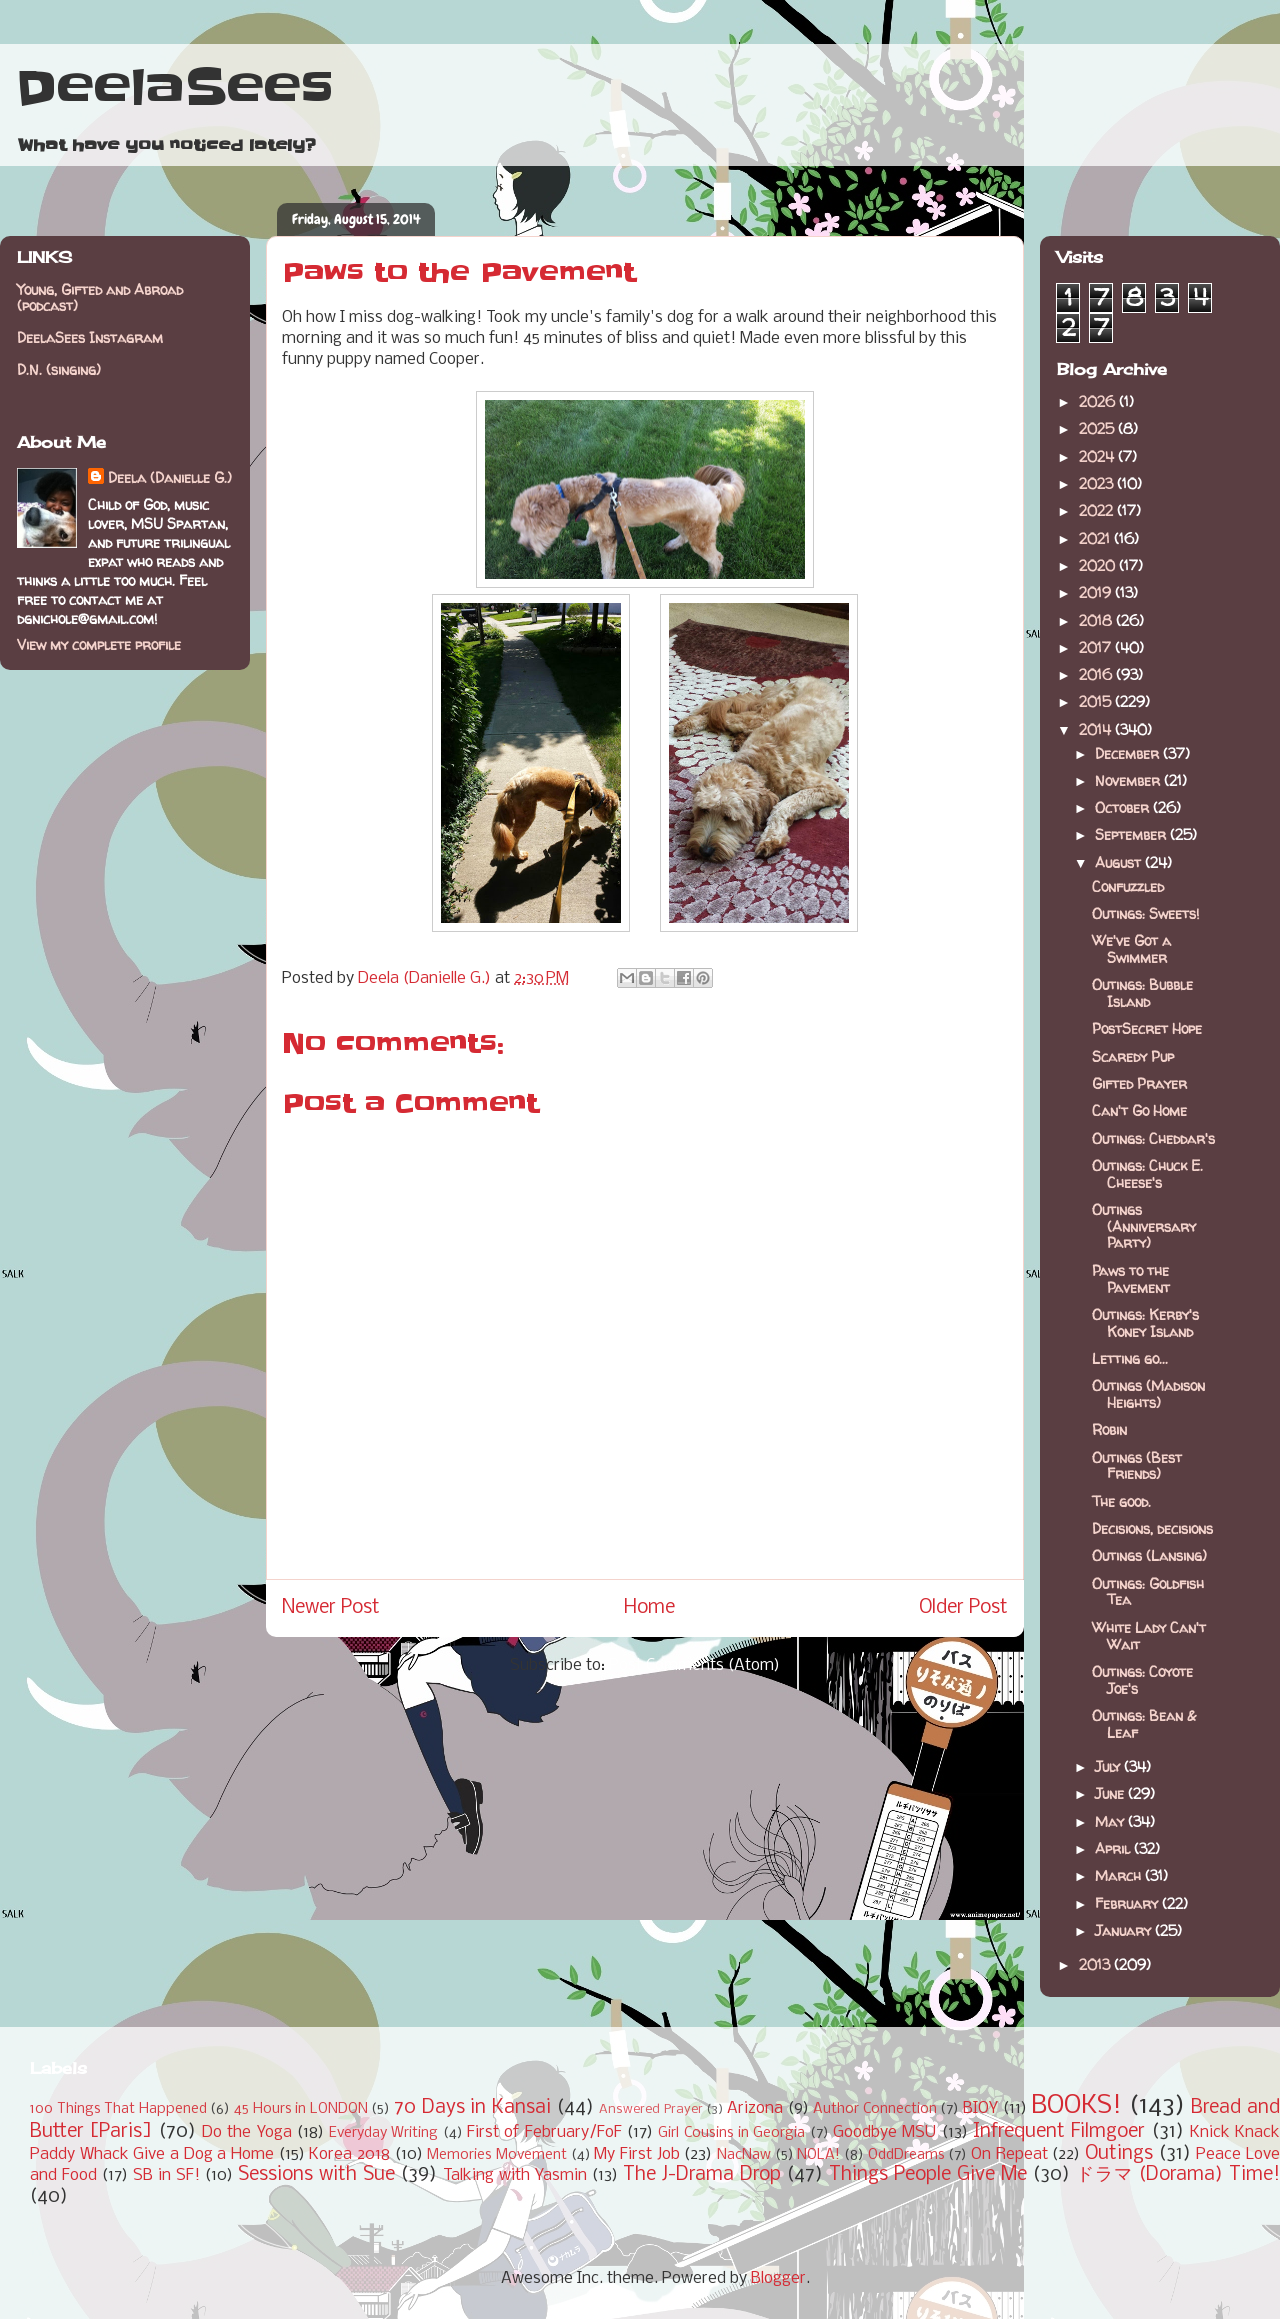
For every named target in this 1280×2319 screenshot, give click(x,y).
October (1124, 807)
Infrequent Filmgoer (1059, 2132)
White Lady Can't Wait (1149, 1636)
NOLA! (818, 2155)
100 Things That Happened (118, 2109)
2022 (1098, 510)
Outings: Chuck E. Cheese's (1147, 1174)
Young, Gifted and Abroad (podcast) (100, 298)
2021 (1096, 538)
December (1129, 753)
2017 (1097, 647)
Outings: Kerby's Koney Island (1145, 1323)
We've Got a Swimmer (1131, 949)
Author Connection (875, 2109)
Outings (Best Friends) (1137, 1466)
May (1111, 1821)
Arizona (755, 2108)
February (1128, 1903)
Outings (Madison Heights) (1148, 1394)
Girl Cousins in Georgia (731, 2133)
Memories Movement (497, 2155)
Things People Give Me (928, 2175)
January (1125, 1930)
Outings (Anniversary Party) (1144, 1226)
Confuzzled (1128, 886)
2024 (1098, 456)
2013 (1096, 1964)
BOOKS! (1076, 2106)
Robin (1109, 1429)
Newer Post (331, 1608)
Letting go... (1130, 1358)
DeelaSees (174, 88)
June (1111, 1793)
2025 (1098, 428)
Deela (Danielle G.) (170, 477)
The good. (1121, 1501)
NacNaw (744, 2155)
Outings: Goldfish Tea (1148, 1592)
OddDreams (906, 2155)
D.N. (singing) (59, 369)
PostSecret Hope (1147, 1028)
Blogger (778, 2278)
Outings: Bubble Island (1142, 993)
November (1129, 780)
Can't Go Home (1139, 1110)
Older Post (963, 1608)
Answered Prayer (651, 2109)
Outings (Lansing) (1149, 1555)
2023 (1098, 483)
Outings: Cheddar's (1153, 1138)
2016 (1097, 674)
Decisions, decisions (1152, 1528)
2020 (1099, 565)
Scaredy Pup (1133, 1056)
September (1132, 834)
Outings (1119, 2154)
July (1109, 1766)
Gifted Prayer (1139, 1083)
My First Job (636, 2154)
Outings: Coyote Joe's (1142, 1680)
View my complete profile (99, 644)
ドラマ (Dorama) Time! (1178, 2175)
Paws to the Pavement (1131, 1279)
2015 (1097, 701)
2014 (1097, 729)
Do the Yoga (247, 2132)
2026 (1099, 401)
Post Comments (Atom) (694, 1665)
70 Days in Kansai (472, 2108)
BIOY (980, 2108)
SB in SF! (166, 2175)
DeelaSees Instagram (90, 337)
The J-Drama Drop (702, 2175)
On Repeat (1009, 2154)
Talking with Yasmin (515, 2175)
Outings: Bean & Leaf (1144, 1724)
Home (649, 1608)
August (1120, 862)
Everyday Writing (383, 2133)
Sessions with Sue (316, 2175)
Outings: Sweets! (1145, 913)
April (1114, 1848)
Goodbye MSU (884, 2132)
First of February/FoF (544, 2132)
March (1120, 1875)
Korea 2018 (349, 2154)
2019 (1097, 592)
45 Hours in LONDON (301, 2109)
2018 (1097, 620)
